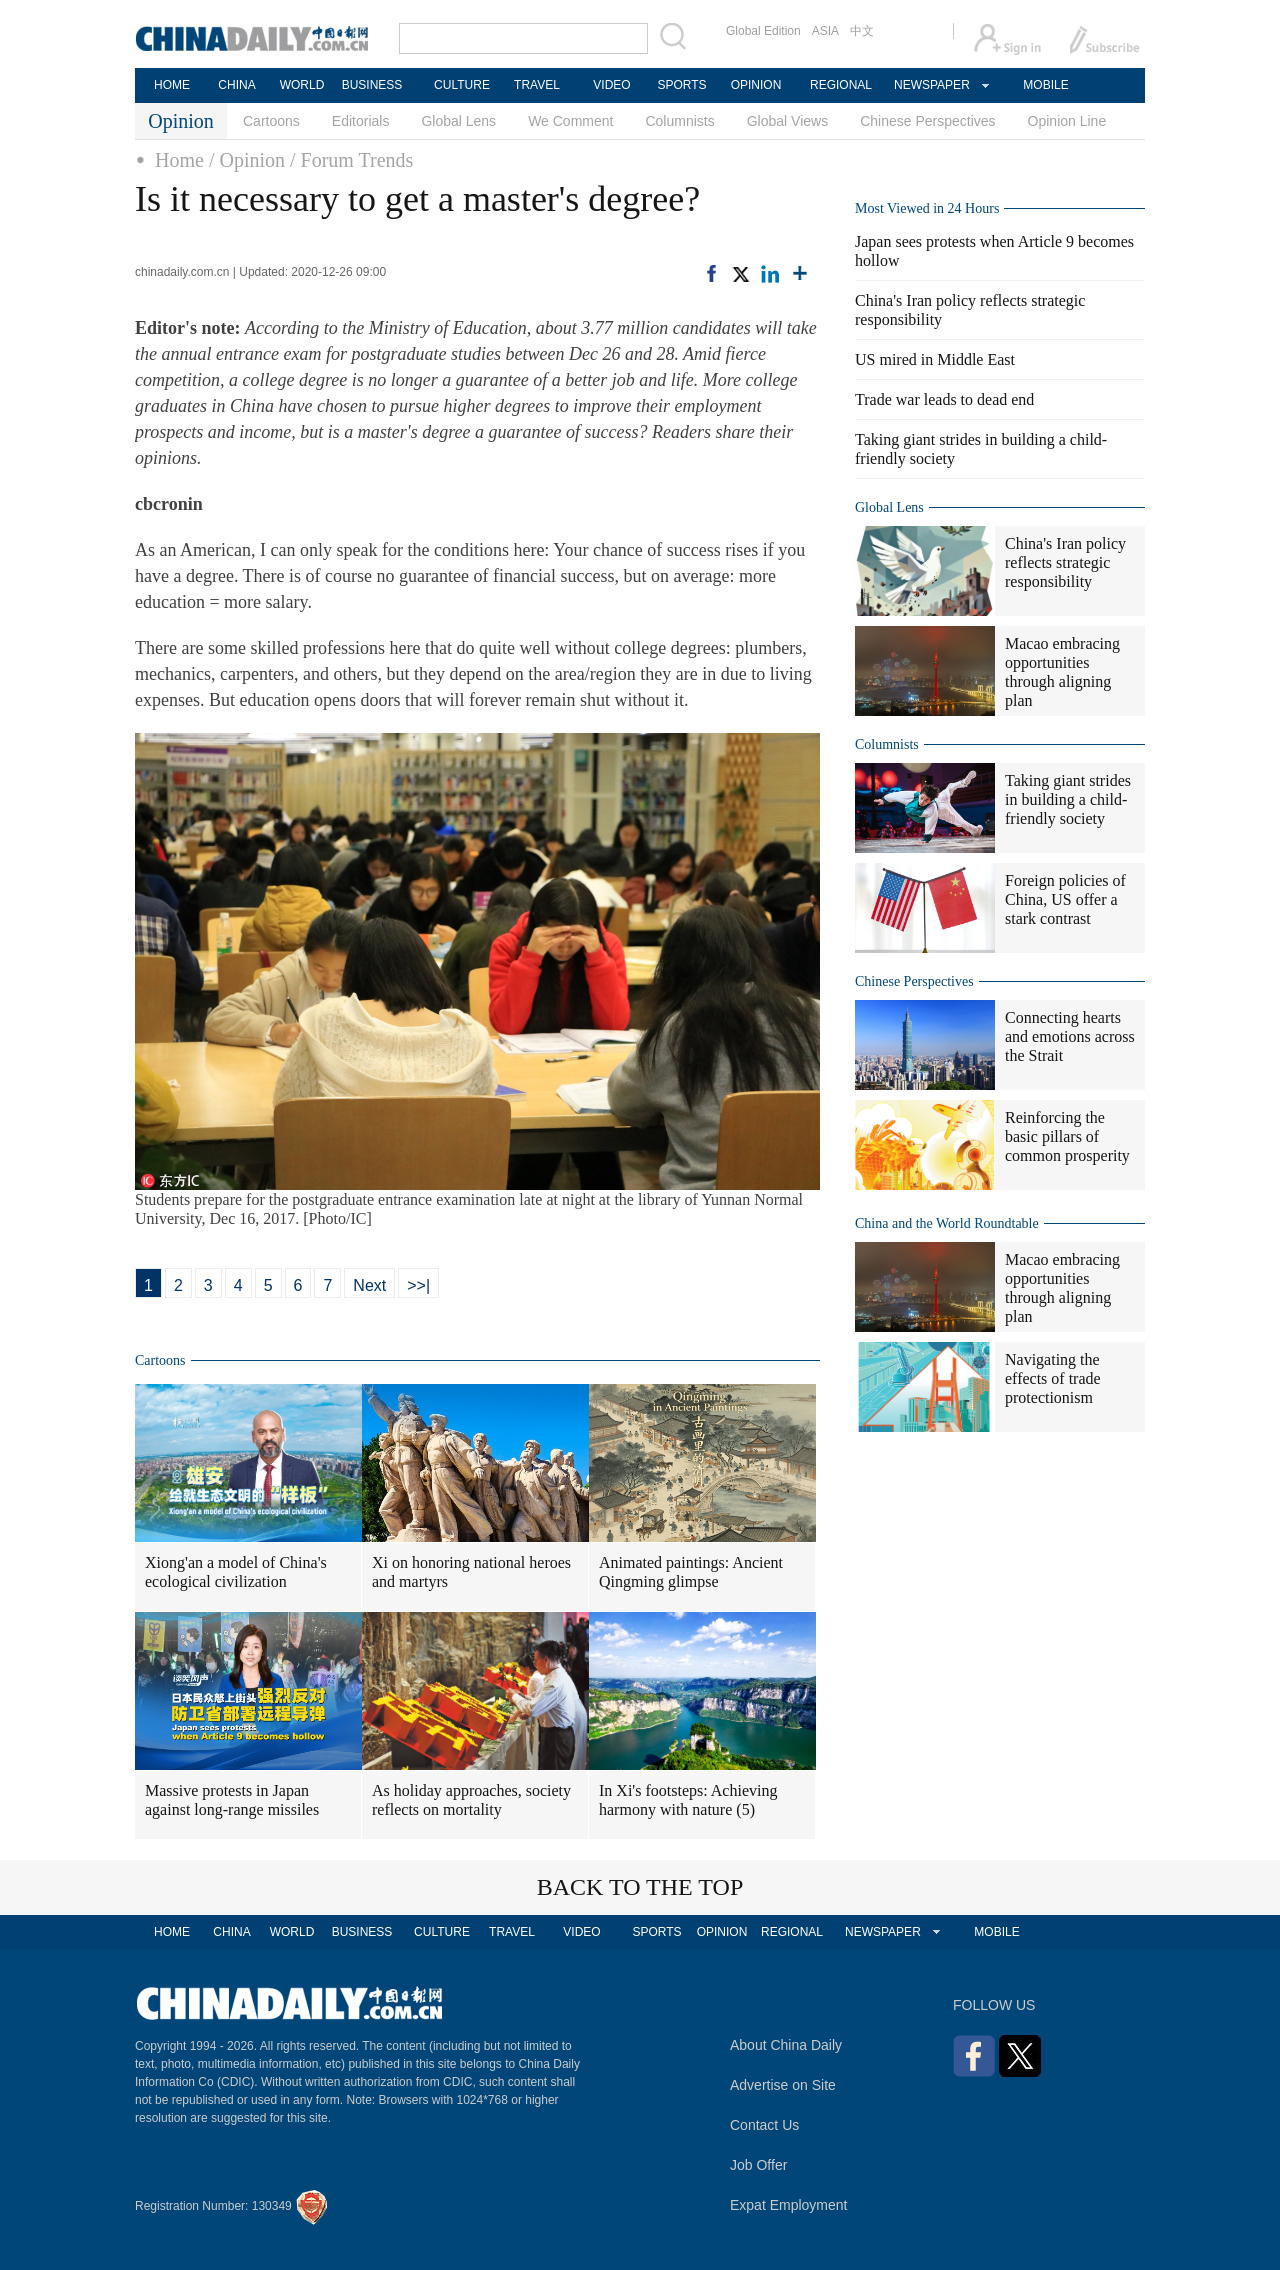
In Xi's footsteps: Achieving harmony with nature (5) (688, 1800)
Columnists (679, 121)
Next (369, 1285)
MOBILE (1045, 85)
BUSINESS (372, 85)
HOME (172, 85)
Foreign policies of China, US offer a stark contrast (1065, 899)
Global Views (787, 121)
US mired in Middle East (935, 359)
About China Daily (786, 2045)
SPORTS (681, 85)
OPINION (756, 85)
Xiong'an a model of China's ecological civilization (236, 1572)
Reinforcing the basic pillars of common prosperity (1067, 1136)
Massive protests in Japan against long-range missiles (232, 1800)
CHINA (236, 85)
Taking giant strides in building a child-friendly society (1068, 799)
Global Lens (458, 121)
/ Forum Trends (351, 160)
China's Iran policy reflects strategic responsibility (1065, 562)
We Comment (570, 121)
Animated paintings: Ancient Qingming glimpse (691, 1572)
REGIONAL (841, 85)
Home (179, 160)
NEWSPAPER (931, 85)
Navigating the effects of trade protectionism (1053, 1378)
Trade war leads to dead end (944, 399)
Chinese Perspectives (927, 121)
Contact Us (764, 2125)
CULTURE (462, 85)
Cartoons (271, 121)
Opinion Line (1067, 121)
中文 (862, 31)
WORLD (302, 85)
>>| (418, 1285)
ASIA (825, 31)
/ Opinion (247, 160)
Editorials (361, 121)
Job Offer (758, 2165)
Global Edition (763, 31)
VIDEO (611, 85)
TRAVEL (537, 85)
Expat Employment (789, 2205)
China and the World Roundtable (947, 1223)
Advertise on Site (783, 2085)
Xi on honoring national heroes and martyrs (471, 1572)
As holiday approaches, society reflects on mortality (471, 1800)
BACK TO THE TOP (640, 1887)
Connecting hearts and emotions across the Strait (1070, 1036)
